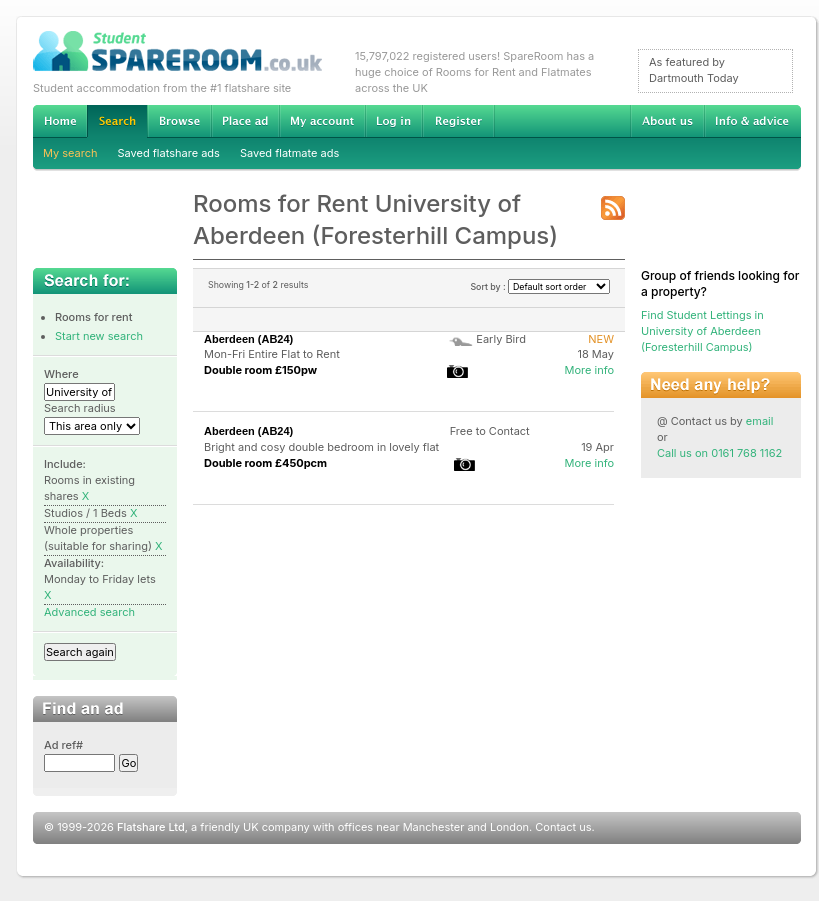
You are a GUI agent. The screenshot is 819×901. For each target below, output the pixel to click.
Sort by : (540, 286)
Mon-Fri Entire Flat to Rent (272, 354)
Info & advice (752, 121)
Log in (393, 121)
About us (667, 121)
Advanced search (89, 612)
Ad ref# (63, 745)
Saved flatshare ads (169, 153)
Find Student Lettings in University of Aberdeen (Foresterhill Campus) (702, 331)
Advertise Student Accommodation (245, 121)
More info (589, 370)
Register (458, 121)
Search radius (80, 408)
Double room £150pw (260, 370)
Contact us (563, 827)
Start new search (99, 336)
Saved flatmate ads (289, 153)
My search (70, 153)
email (760, 421)
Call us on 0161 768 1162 (719, 453)
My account (322, 121)
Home (60, 121)
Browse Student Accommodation (179, 121)
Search (117, 121)
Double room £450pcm (265, 463)
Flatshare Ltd (151, 827)
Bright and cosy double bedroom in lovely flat (321, 447)
